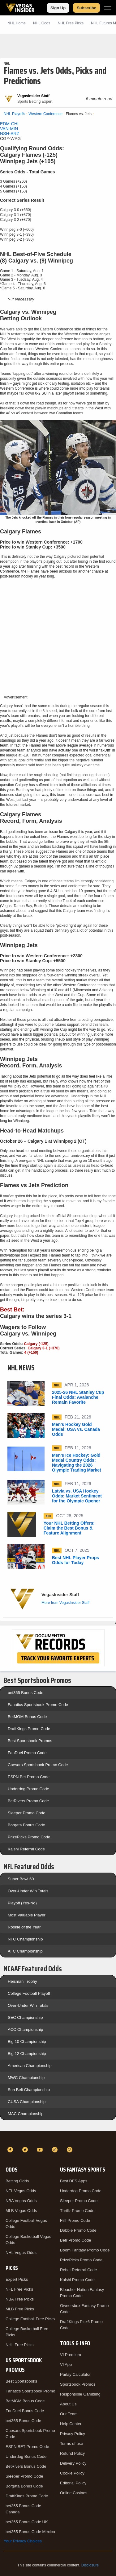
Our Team (69, 2414)
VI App (66, 2364)
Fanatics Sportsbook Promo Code (38, 1704)
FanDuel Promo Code (27, 1752)
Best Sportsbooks (21, 2381)
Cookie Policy (72, 2473)
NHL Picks (71, 23)
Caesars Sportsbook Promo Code (38, 1764)
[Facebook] (11, 2149)
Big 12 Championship (27, 2053)
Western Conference (45, 114)
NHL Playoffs (14, 114)
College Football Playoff (29, 1993)
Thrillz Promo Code (77, 2210)
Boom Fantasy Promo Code (85, 2250)
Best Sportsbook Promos (30, 1740)
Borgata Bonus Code (26, 1825)
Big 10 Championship (27, 2041)
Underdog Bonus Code (26, 2456)
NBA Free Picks (20, 2299)
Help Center (70, 2423)
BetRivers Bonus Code (26, 2466)
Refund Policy (72, 2453)
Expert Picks (17, 2279)
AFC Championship (25, 1951)
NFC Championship (25, 1939)
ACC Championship (25, 2029)
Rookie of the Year (24, 1927)
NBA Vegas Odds (21, 2200)
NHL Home (16, 23)
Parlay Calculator (75, 2374)
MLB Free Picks (20, 2309)
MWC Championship (26, 2077)
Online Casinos (73, 2493)
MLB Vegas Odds (21, 2210)
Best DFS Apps (73, 2181)
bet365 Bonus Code (25, 1692)
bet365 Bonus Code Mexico (30, 2531)
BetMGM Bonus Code (27, 1716)
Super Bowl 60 (21, 1879)
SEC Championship (25, 2017)
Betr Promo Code (75, 2240)
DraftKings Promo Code (29, 1728)
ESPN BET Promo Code (27, 2446)
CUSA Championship (26, 2101)
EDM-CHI (9, 123)
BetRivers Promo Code (28, 1801)
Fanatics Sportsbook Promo (30, 2391)
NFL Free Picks (19, 2289)
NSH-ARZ (9, 133)
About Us (68, 2404)
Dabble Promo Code (78, 2230)
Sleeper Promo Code (26, 1813)
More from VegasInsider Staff (65, 1603)
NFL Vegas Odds (21, 2191)
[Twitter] (26, 2149)
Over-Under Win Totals (28, 1891)
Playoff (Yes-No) (22, 1903)
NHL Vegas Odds (21, 2252)
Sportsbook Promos (77, 2384)
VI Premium (70, 2354)
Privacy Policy (72, 2433)
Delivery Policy (73, 2463)
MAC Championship (26, 2113)
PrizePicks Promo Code (29, 1837)
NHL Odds (41, 23)
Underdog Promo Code (28, 1789)
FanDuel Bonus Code (25, 2410)
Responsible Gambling (80, 2394)
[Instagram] (70, 2149)
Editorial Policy (73, 2483)
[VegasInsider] (58, 2138)
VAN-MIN (9, 128)
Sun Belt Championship (29, 2089)
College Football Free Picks (30, 2319)
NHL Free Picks (20, 2344)
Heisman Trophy (22, 1981)
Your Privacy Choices (23, 2541)
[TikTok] (55, 2149)
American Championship (30, 2065)
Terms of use (71, 2443)
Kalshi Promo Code (77, 2279)
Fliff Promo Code (75, 2220)
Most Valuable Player (26, 1915)
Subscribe (86, 8)
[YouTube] (41, 2149)
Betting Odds (17, 2181)
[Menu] (107, 8)
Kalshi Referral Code (26, 1849)
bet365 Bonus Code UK (27, 2522)
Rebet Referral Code (78, 2269)
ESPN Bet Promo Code (28, 1777)
